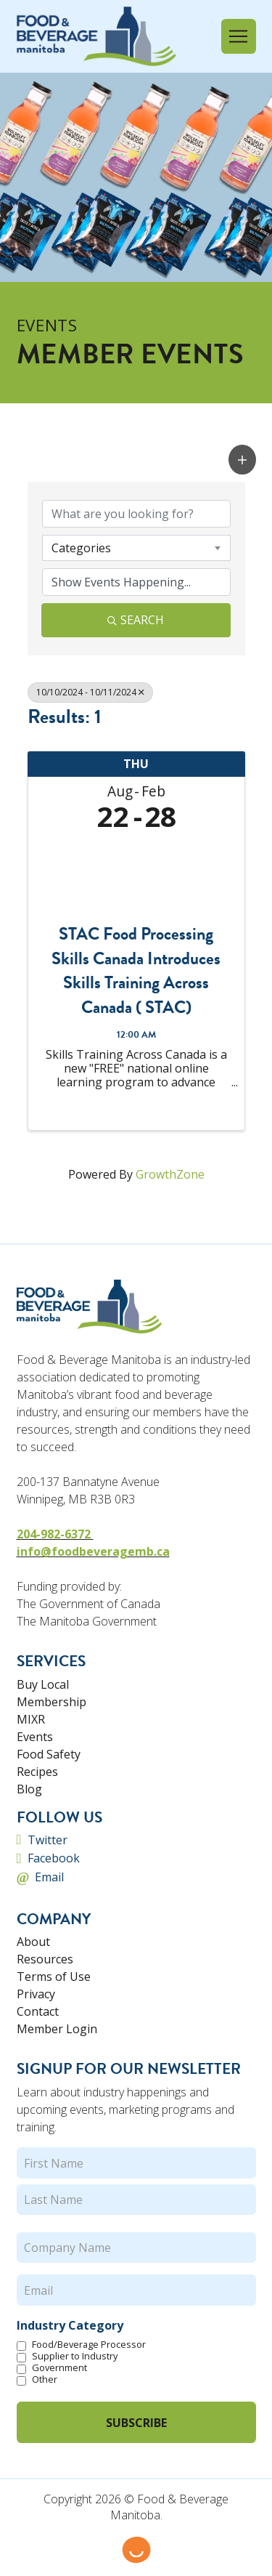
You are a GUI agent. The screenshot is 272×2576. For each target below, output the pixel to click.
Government (59, 2367)
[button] (238, 36)
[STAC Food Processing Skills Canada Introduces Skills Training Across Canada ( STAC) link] (136, 873)
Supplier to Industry (75, 2356)
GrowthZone (170, 1174)
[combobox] (136, 548)
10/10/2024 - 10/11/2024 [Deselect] (90, 692)
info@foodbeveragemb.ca (93, 1551)
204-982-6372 (55, 1534)
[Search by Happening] (136, 582)
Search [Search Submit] (135, 620)
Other (44, 2379)
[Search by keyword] (136, 514)
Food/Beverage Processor (89, 2344)
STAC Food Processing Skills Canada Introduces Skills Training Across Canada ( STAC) (136, 971)
